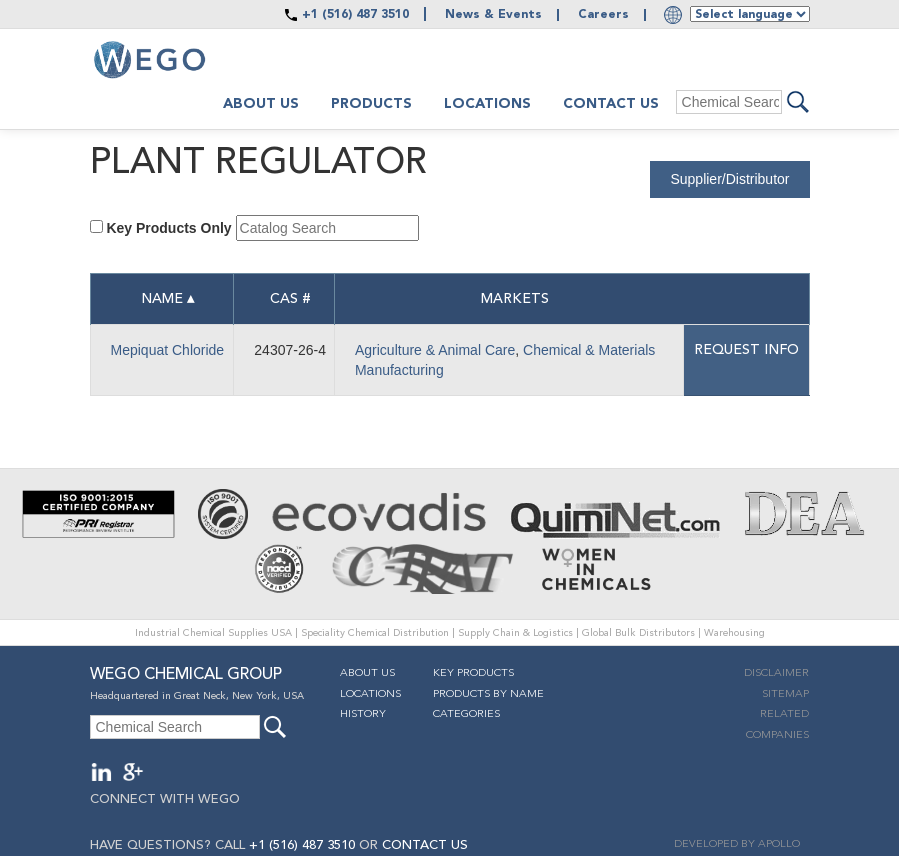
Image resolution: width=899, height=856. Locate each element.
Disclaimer (776, 673)
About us (261, 104)
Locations (487, 104)
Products (371, 104)
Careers (603, 15)
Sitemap (785, 694)
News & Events (493, 15)
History (363, 714)
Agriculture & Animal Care (435, 350)
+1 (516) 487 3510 (355, 15)
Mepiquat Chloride (168, 350)
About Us (367, 673)
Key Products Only (168, 228)
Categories (466, 714)
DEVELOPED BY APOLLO (737, 844)
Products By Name (488, 694)
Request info (746, 350)
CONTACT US (425, 845)
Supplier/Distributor (729, 179)
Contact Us (611, 104)
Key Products (473, 673)
